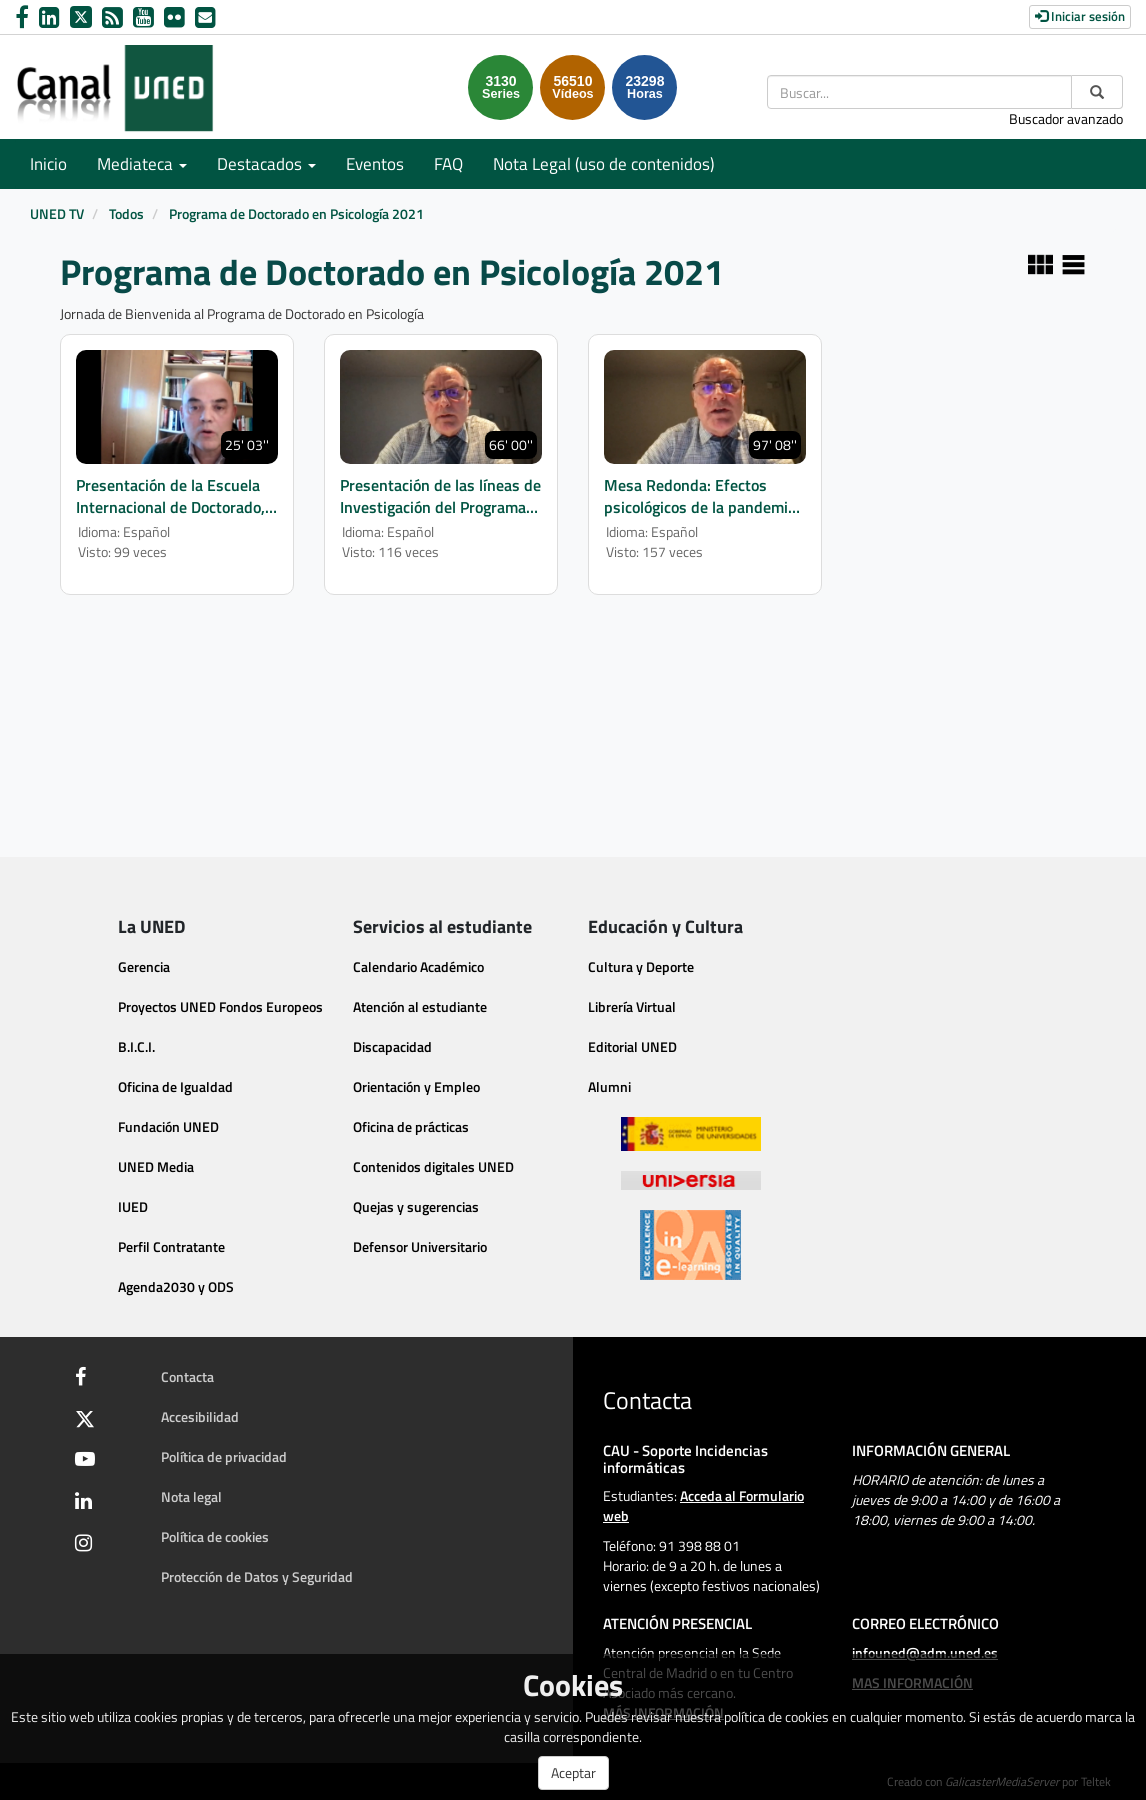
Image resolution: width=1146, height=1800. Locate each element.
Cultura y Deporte (641, 966)
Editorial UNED (632, 1046)
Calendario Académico (418, 966)
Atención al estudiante (420, 1006)
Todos (126, 213)
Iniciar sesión (1080, 16)
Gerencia (144, 966)
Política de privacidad (224, 1456)
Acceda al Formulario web (703, 1505)
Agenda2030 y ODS (176, 1286)
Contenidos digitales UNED (433, 1166)
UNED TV (57, 213)
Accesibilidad (200, 1416)
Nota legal (191, 1496)
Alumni (609, 1086)
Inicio (48, 164)
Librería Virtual (632, 1006)
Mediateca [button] (142, 164)
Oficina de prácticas (411, 1126)
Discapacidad (392, 1046)
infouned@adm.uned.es (925, 1652)
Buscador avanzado (1066, 118)
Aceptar (573, 1772)
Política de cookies (215, 1536)
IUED (133, 1206)
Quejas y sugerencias (416, 1206)
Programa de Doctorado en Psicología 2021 (296, 213)
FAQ (448, 164)
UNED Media (156, 1166)
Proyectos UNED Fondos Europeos (220, 1006)
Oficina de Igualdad (175, 1086)
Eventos (375, 164)
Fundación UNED (168, 1126)
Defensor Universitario (420, 1246)
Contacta (187, 1376)
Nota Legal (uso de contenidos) (603, 164)
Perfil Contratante (171, 1246)
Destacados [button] (266, 164)
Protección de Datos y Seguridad (257, 1576)
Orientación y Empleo (416, 1086)
